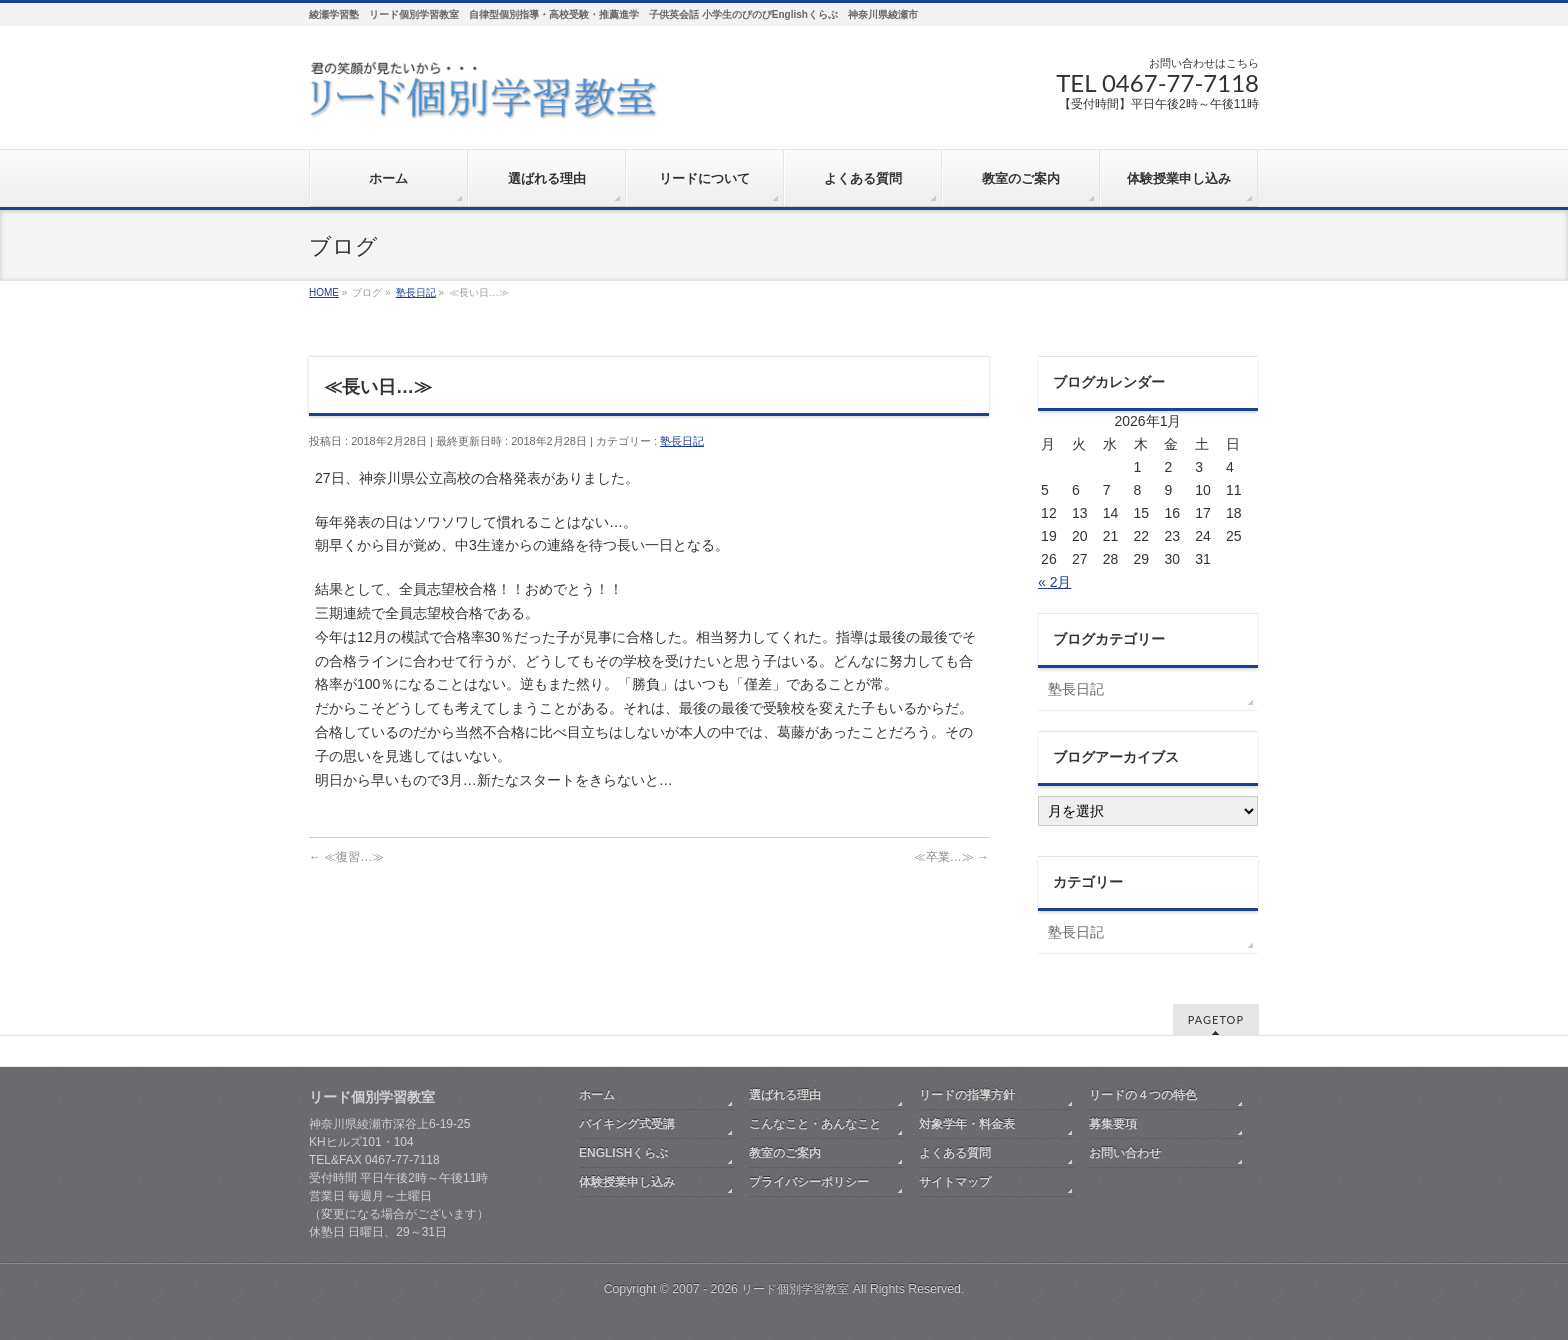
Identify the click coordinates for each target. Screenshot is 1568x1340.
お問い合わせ (1125, 1153)
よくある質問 (955, 1153)
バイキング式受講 (627, 1124)
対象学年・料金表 (967, 1124)
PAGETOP (1216, 1019)
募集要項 (1113, 1124)
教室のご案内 (785, 1153)
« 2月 (1054, 582)
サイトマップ (955, 1182)
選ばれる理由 (785, 1095)
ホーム (597, 1095)
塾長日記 (682, 441)
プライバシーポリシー (809, 1182)
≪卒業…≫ (951, 857)
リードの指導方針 (967, 1095)
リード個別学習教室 (795, 1289)
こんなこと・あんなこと (815, 1124)
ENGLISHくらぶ (623, 1153)
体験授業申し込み (627, 1182)
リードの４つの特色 (1143, 1095)
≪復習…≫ (346, 857)
